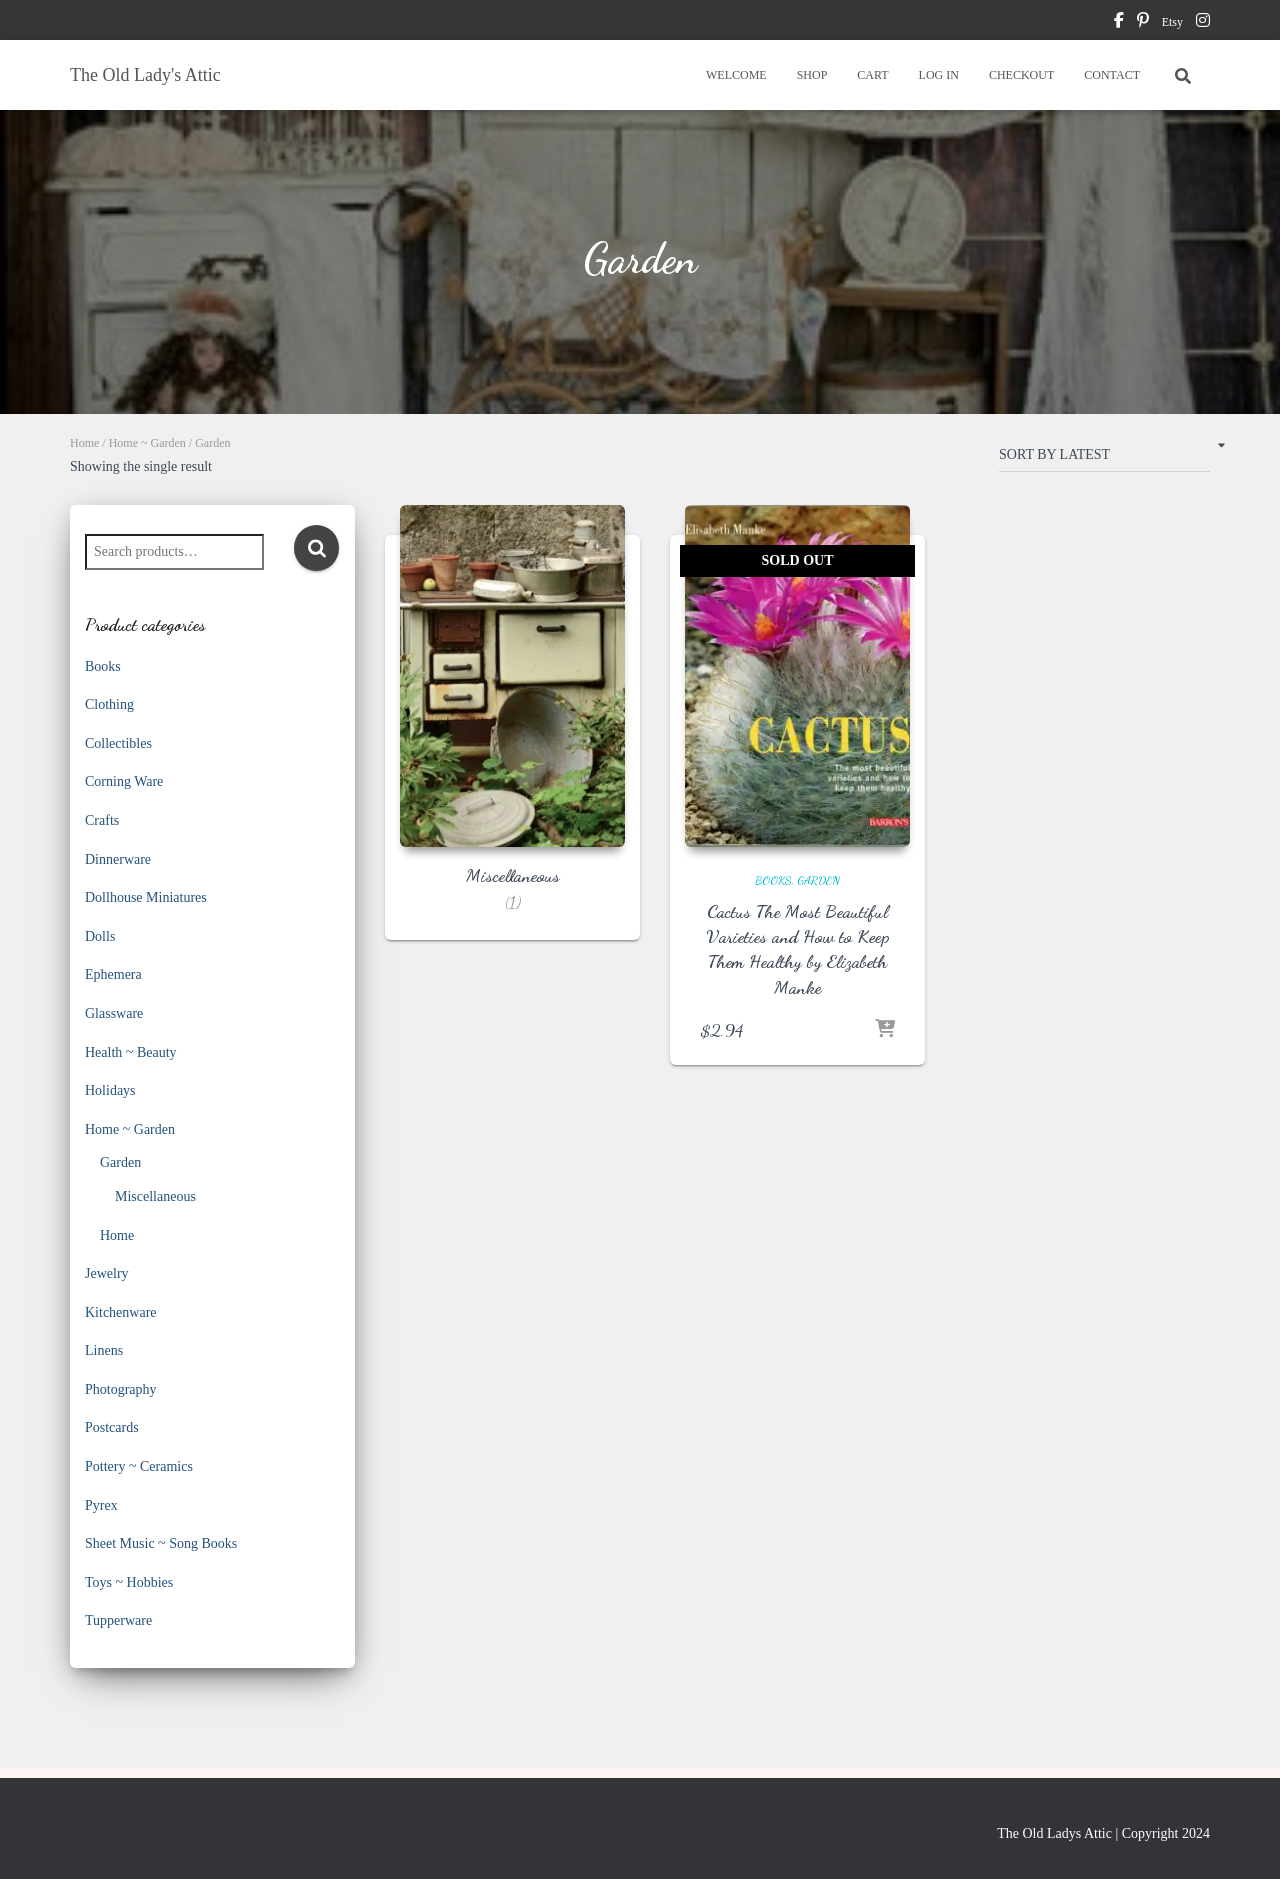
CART (872, 75)
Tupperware (118, 1620)
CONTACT (1112, 75)
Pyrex (101, 1505)
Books (103, 666)
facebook (1119, 23)
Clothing (109, 704)
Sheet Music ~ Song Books (161, 1543)
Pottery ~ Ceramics (139, 1466)
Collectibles (118, 743)
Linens (104, 1350)
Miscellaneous (155, 1196)
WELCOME (736, 75)
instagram (1203, 23)
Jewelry (107, 1273)
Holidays (110, 1090)
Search (316, 548)
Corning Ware (124, 781)
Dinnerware (118, 859)
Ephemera (113, 974)
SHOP (812, 75)
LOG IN (939, 75)
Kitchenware (121, 1312)
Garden (120, 1162)
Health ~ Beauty (131, 1052)
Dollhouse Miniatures (146, 897)
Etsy (1172, 22)
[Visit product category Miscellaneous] (512, 737)
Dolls (100, 936)
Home (84, 443)
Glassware (114, 1013)
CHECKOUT (1021, 75)
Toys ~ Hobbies (129, 1582)
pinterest (1143, 23)
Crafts (102, 820)
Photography (121, 1389)
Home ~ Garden (147, 443)
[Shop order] (1104, 459)
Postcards (112, 1427)
